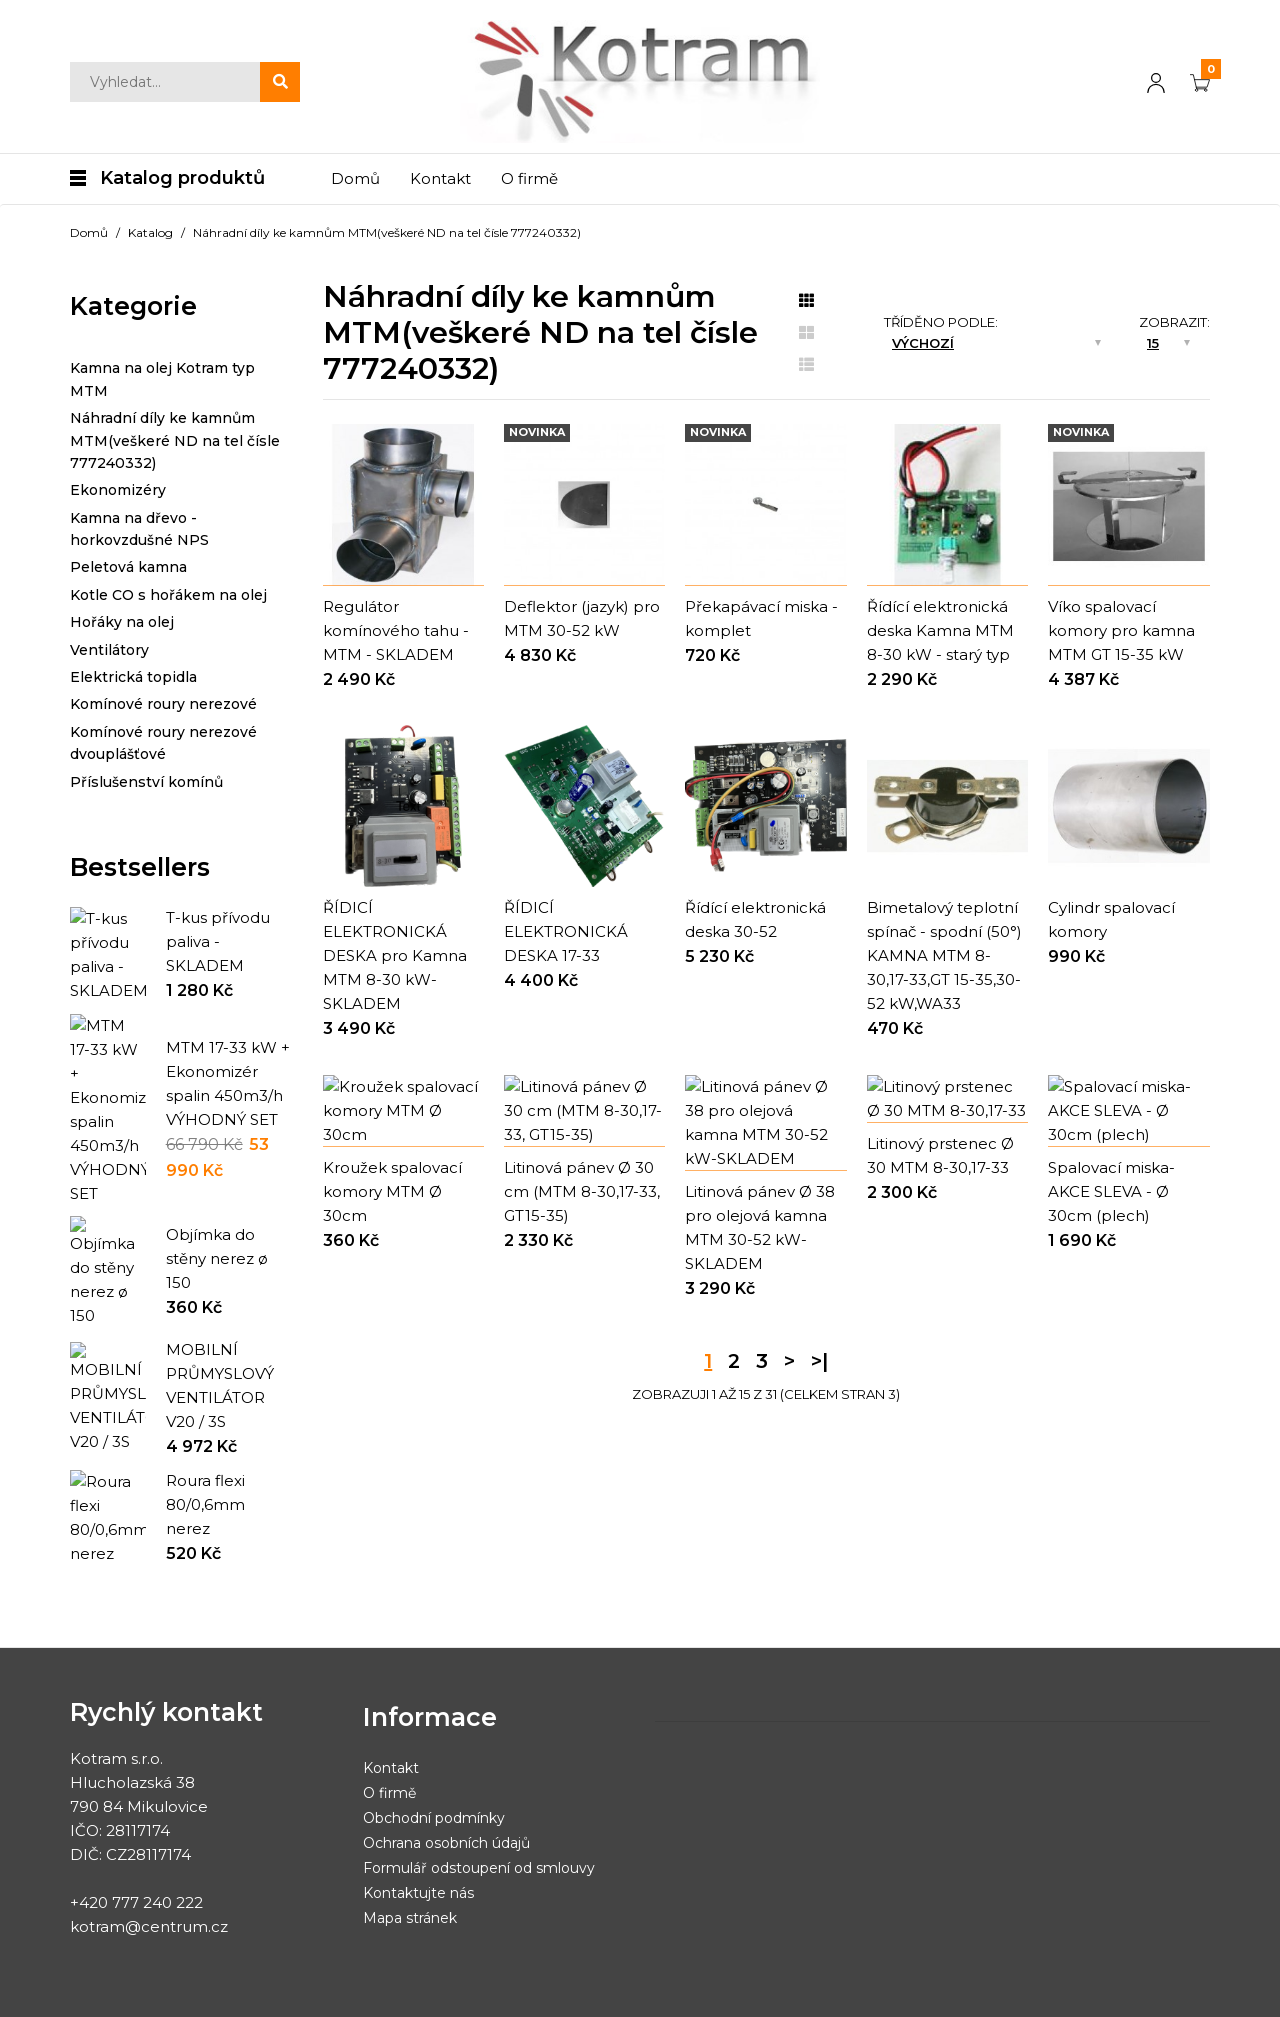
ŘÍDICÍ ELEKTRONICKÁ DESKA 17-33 (566, 931)
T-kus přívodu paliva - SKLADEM (218, 941)
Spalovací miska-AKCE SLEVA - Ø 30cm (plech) (1111, 1280)
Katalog (150, 232)
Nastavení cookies (608, 1991)
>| (819, 1427)
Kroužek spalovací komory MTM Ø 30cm (392, 1280)
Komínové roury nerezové (163, 704)
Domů (89, 232)
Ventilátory (109, 650)
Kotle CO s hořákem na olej (168, 595)
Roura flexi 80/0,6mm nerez (205, 1445)
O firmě (389, 1734)
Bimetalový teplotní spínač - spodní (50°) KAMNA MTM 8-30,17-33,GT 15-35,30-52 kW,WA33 (944, 955)
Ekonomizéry (118, 490)
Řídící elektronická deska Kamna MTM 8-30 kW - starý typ (940, 630)
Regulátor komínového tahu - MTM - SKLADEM (396, 630)
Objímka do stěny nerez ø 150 (217, 1206)
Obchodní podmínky (434, 1759)
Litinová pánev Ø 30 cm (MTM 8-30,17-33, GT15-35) (582, 1280)
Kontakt (391, 1709)
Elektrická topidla (133, 677)
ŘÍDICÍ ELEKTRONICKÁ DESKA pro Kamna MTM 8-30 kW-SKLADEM (395, 955)
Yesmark (175, 1991)
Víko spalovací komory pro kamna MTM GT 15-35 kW (1121, 630)
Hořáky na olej (122, 622)
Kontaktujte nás (418, 1834)
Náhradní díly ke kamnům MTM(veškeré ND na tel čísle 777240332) (387, 232)
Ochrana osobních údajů (446, 1784)
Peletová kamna (128, 567)
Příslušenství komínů (146, 782)
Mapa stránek (410, 1859)
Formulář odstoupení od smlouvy (479, 1809)
